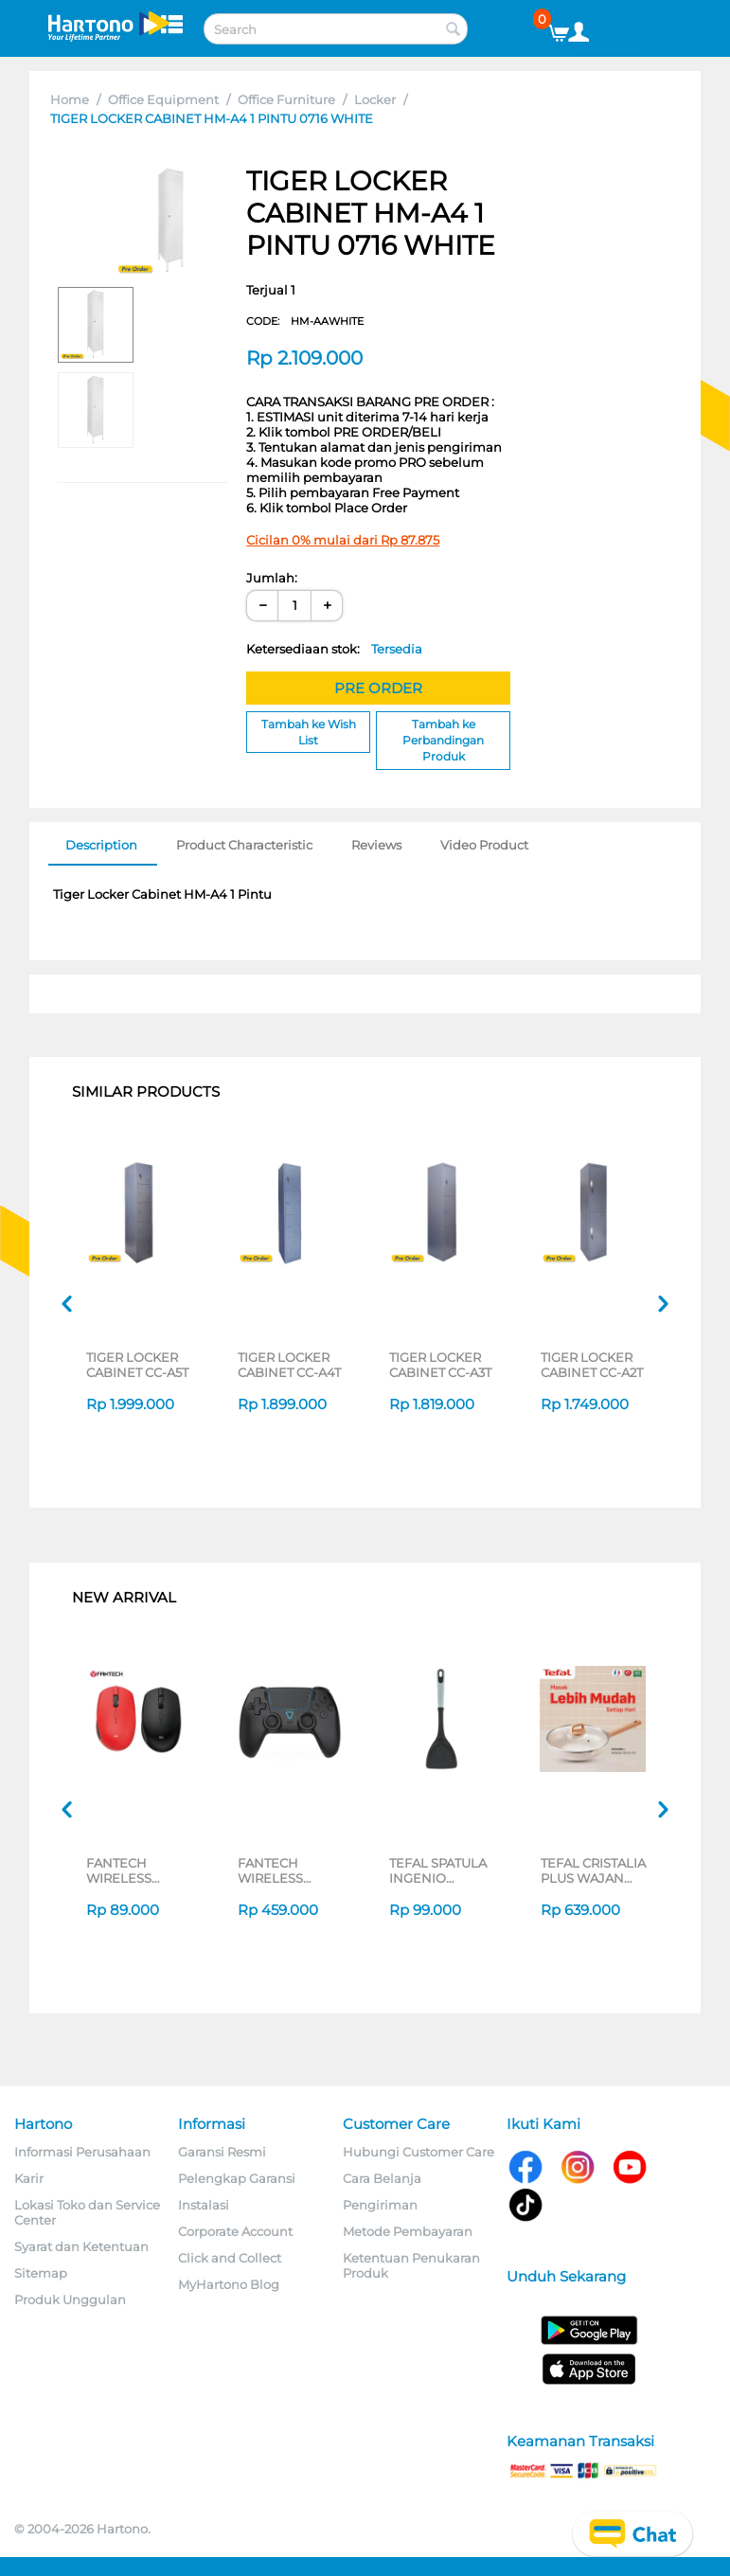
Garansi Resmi (222, 2151)
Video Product (484, 844)
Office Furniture (286, 99)
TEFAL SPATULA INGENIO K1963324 (438, 1870)
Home (69, 99)
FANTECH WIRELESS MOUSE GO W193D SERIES (131, 1870)
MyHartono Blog (228, 2284)
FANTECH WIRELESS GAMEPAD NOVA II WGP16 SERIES (290, 1870)
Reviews (376, 844)
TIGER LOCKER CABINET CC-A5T (137, 1365)
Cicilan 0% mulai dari (342, 539)
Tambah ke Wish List (308, 732)
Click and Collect (229, 2257)
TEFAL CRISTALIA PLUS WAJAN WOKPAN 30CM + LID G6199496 (594, 1870)
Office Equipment (163, 99)
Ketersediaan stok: (334, 648)
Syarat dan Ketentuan (81, 2246)
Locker (375, 99)
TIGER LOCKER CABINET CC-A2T (592, 1365)
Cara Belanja (382, 2178)
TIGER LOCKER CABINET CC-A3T (440, 1365)
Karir (29, 2178)
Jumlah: (271, 577)
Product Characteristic (244, 844)
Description (101, 844)
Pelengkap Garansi (236, 2178)
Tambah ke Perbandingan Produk (443, 740)
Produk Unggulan (70, 2299)
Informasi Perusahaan (82, 2151)
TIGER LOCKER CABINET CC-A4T (289, 1365)
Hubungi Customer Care (418, 2151)
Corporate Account (235, 2231)
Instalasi (203, 2204)
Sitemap (40, 2273)
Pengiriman (380, 2204)
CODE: (305, 321)
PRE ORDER (378, 688)
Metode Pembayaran (407, 2231)
